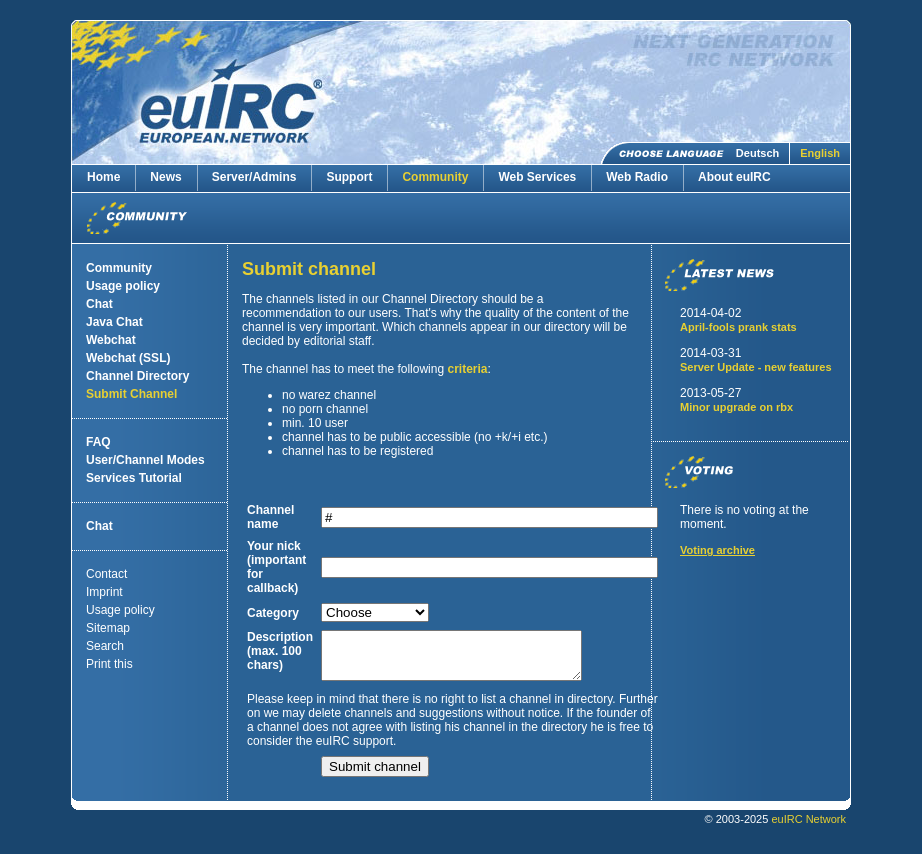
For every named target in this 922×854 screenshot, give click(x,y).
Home (103, 177)
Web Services (537, 177)
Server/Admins (254, 177)
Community (435, 177)
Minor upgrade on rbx (736, 407)
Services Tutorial (134, 478)
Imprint (104, 592)
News (165, 177)
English (820, 153)
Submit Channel (131, 394)
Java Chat (114, 322)
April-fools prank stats (738, 327)
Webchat (111, 340)
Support (349, 177)
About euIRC (734, 177)
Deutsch (757, 153)
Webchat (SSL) (128, 358)
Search (105, 646)
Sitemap (108, 628)
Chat (99, 304)
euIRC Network (808, 828)
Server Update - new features (756, 367)
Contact (106, 574)
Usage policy (123, 286)
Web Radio (637, 177)
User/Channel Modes (145, 460)
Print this (109, 664)
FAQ (98, 442)
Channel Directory (137, 376)
